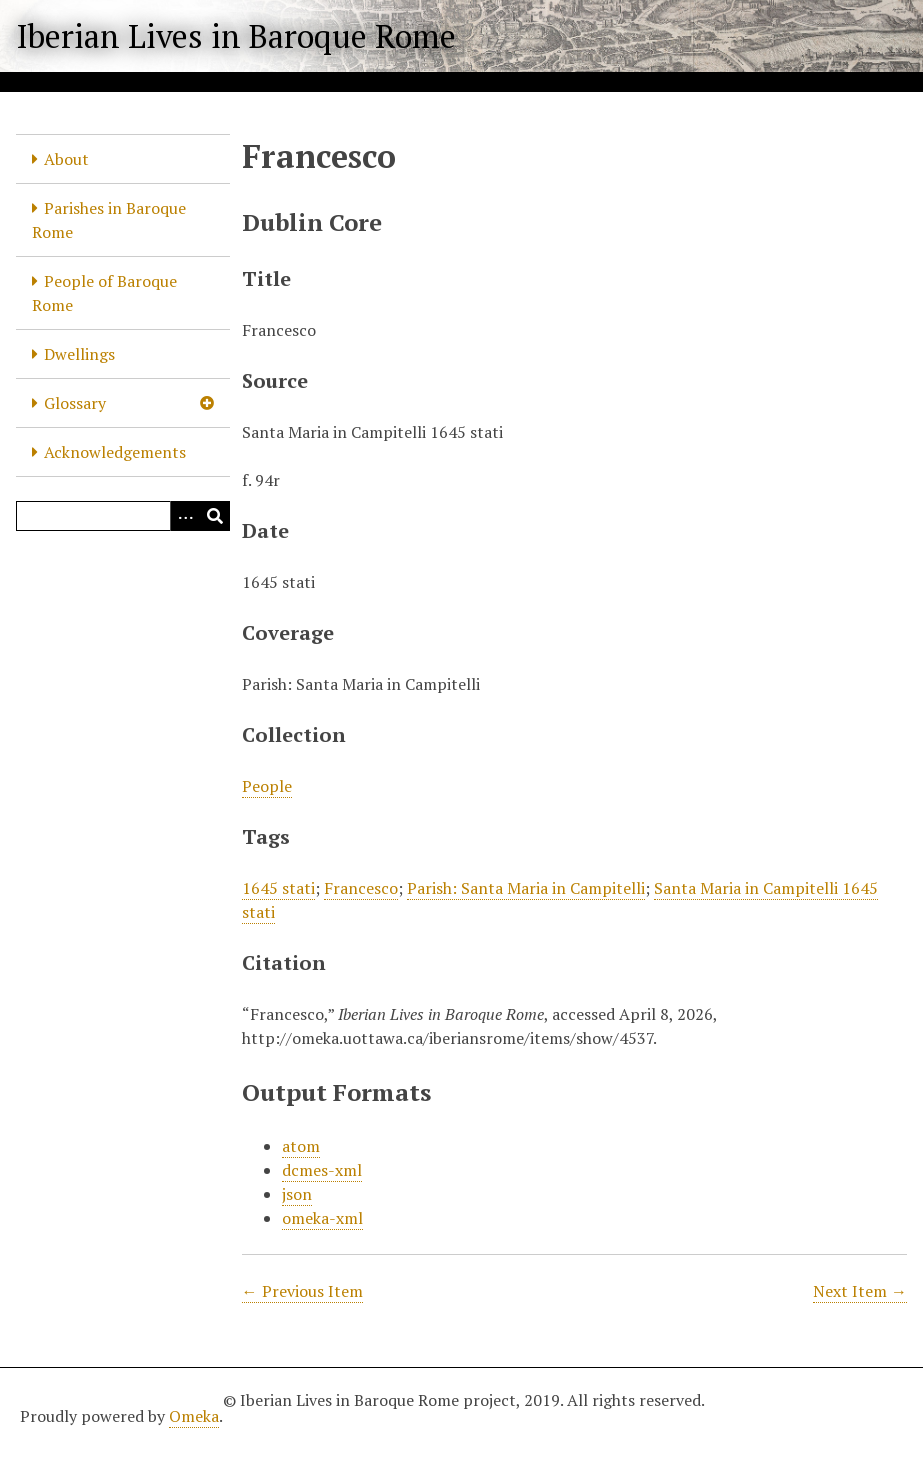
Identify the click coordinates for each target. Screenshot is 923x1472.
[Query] (123, 516)
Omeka (194, 1416)
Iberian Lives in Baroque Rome (236, 36)
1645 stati (278, 888)
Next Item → (860, 1291)
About (66, 159)
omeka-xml (322, 1218)
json (297, 1194)
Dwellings (79, 354)
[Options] (185, 516)
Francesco (361, 888)
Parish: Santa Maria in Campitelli (526, 888)
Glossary (75, 403)
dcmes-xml (322, 1170)
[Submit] (215, 516)
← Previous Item (302, 1291)
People (267, 786)
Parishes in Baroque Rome (109, 220)
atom (301, 1146)
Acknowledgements (115, 452)
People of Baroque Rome (104, 293)
